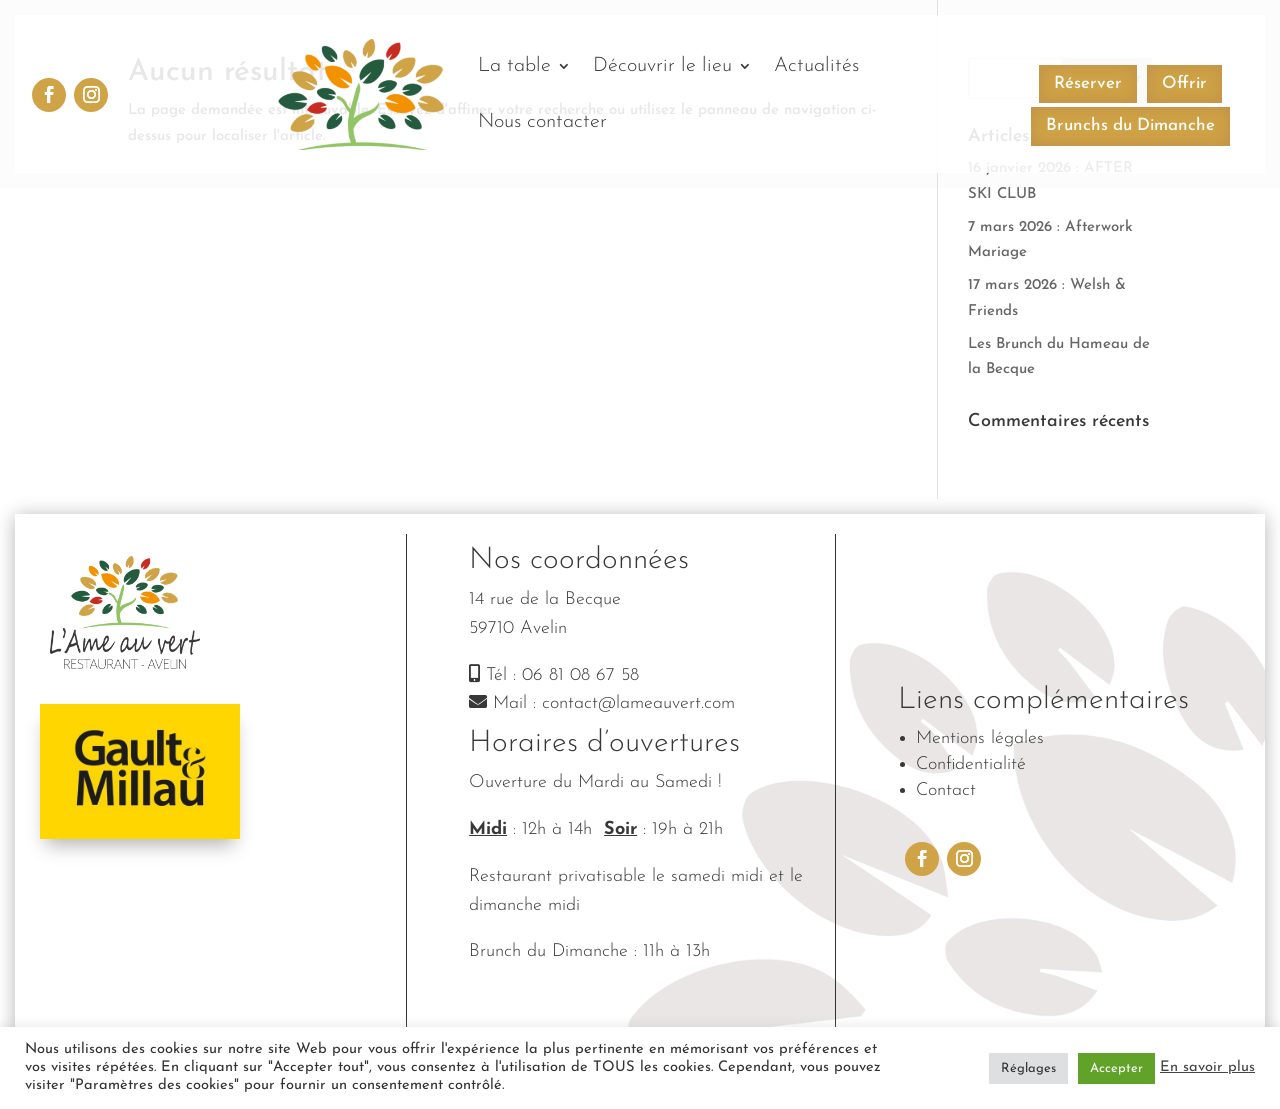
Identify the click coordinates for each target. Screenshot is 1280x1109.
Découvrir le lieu (662, 66)
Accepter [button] (1116, 1068)
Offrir (1184, 83)
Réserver (1088, 83)
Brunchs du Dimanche (1130, 125)
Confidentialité (971, 764)
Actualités (816, 66)
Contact (946, 790)
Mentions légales (980, 738)
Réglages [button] (1028, 1068)
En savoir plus (1207, 1067)
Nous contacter (542, 122)
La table (514, 66)
